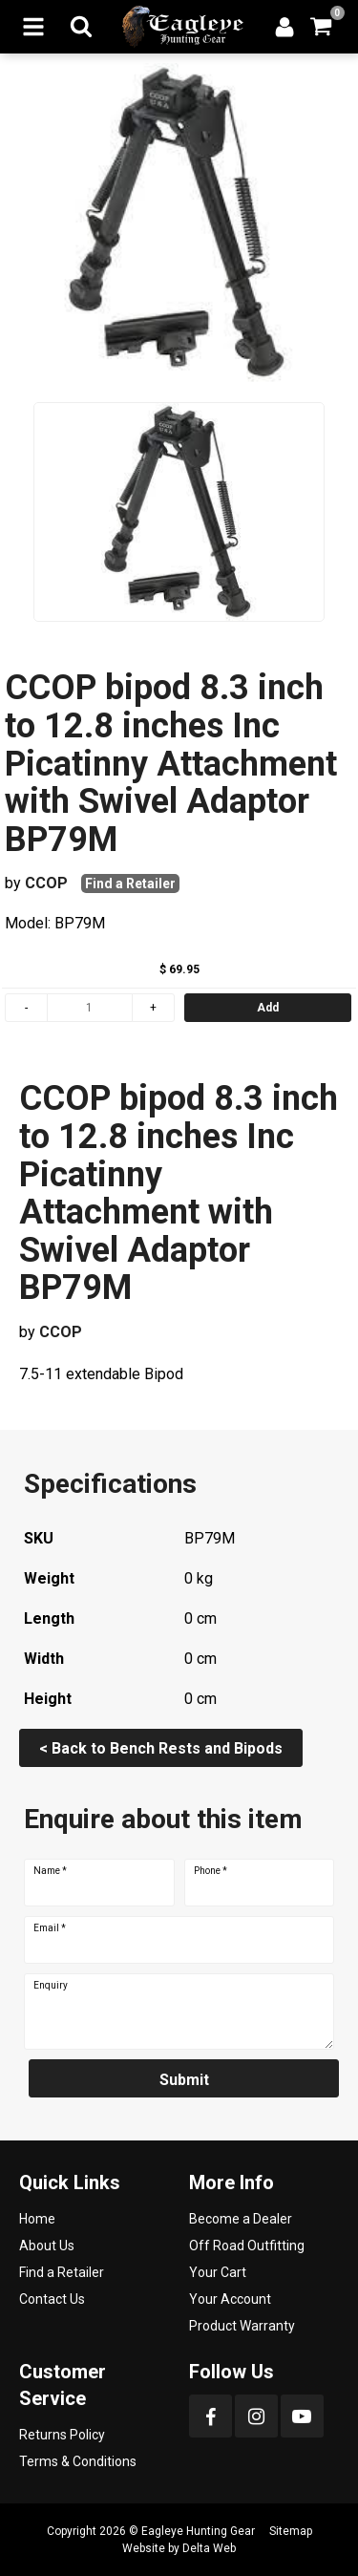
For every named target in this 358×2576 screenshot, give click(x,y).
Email (49, 1928)
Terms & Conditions (78, 2461)
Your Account (230, 2299)
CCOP (46, 883)
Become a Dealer (240, 2218)
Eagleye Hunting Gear (198, 2531)
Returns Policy (62, 2434)
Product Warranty (242, 2325)
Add (268, 1007)
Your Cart (217, 2272)
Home (37, 2218)
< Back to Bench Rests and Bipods (161, 1748)
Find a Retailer (130, 883)
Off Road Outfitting (247, 2245)
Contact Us (52, 2299)
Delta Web (209, 2548)
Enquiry (50, 1986)
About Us (46, 2245)
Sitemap (290, 2531)
